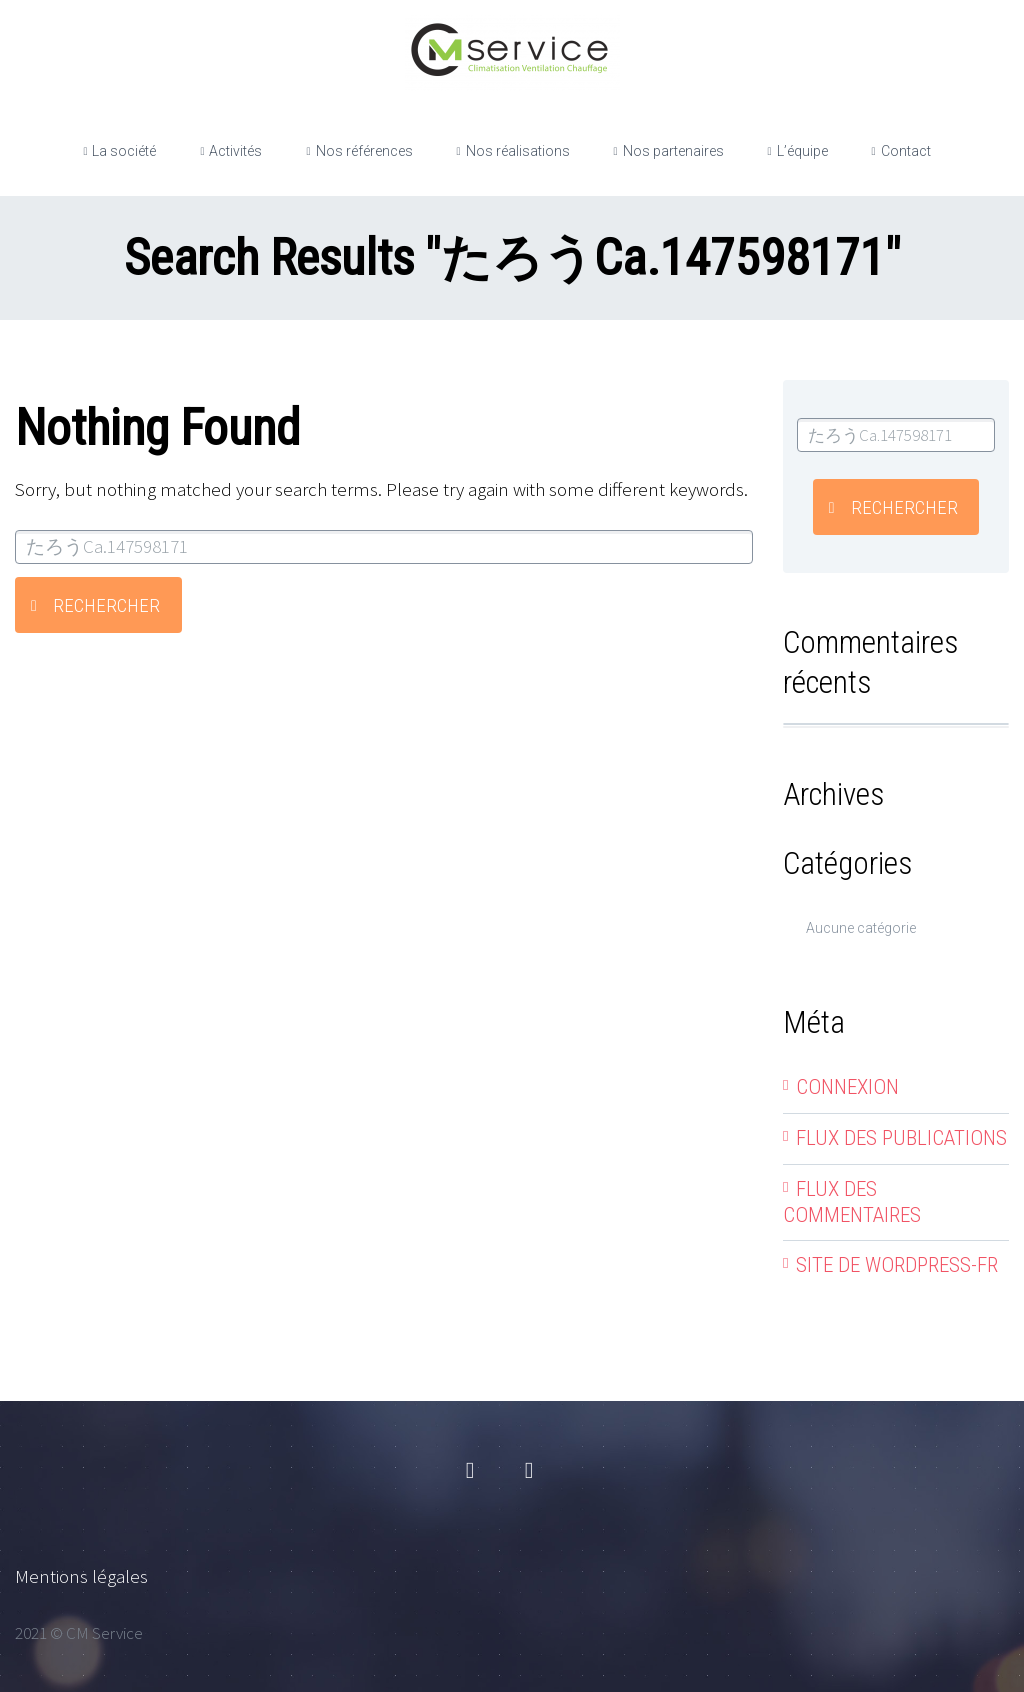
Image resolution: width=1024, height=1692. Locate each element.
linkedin (529, 1471)
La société (124, 151)
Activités (235, 151)
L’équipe (802, 151)
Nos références (364, 151)
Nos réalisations (518, 151)
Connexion (847, 1087)
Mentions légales (81, 1576)
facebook (470, 1471)
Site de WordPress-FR (897, 1265)
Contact (906, 151)
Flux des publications (901, 1138)
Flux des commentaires (852, 1202)
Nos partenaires (673, 151)
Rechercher (106, 605)
